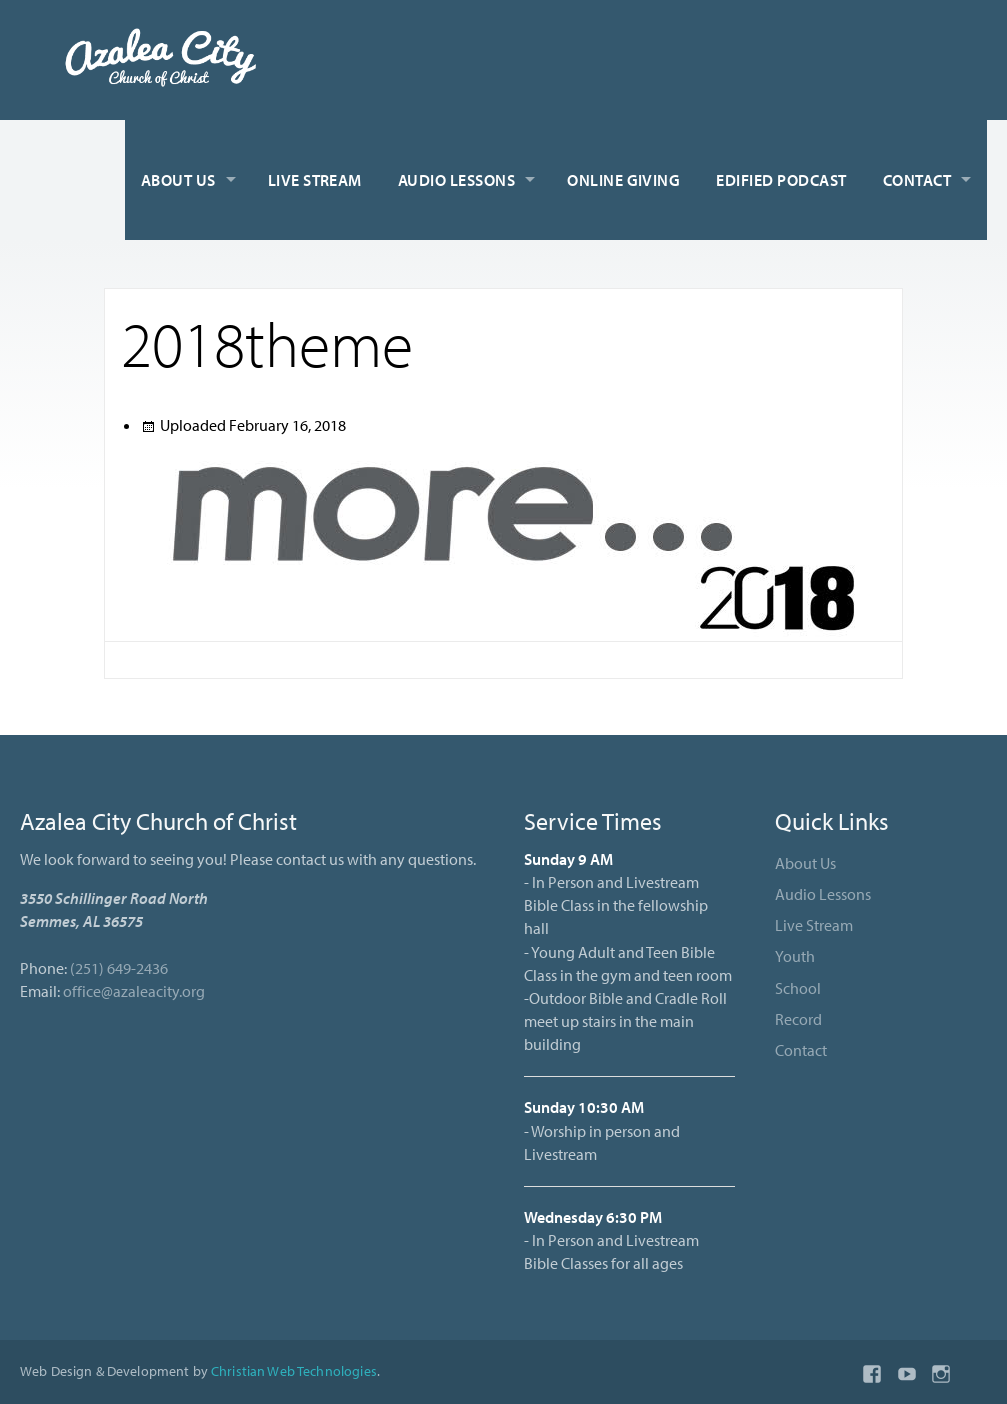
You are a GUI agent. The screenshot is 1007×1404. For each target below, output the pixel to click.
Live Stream (315, 180)
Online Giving (623, 180)
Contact (917, 180)
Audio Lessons (456, 180)
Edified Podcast (781, 180)
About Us (178, 180)
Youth (795, 956)
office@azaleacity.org (134, 991)
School (798, 988)
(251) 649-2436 (119, 968)
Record (798, 1019)
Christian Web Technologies (294, 1370)
